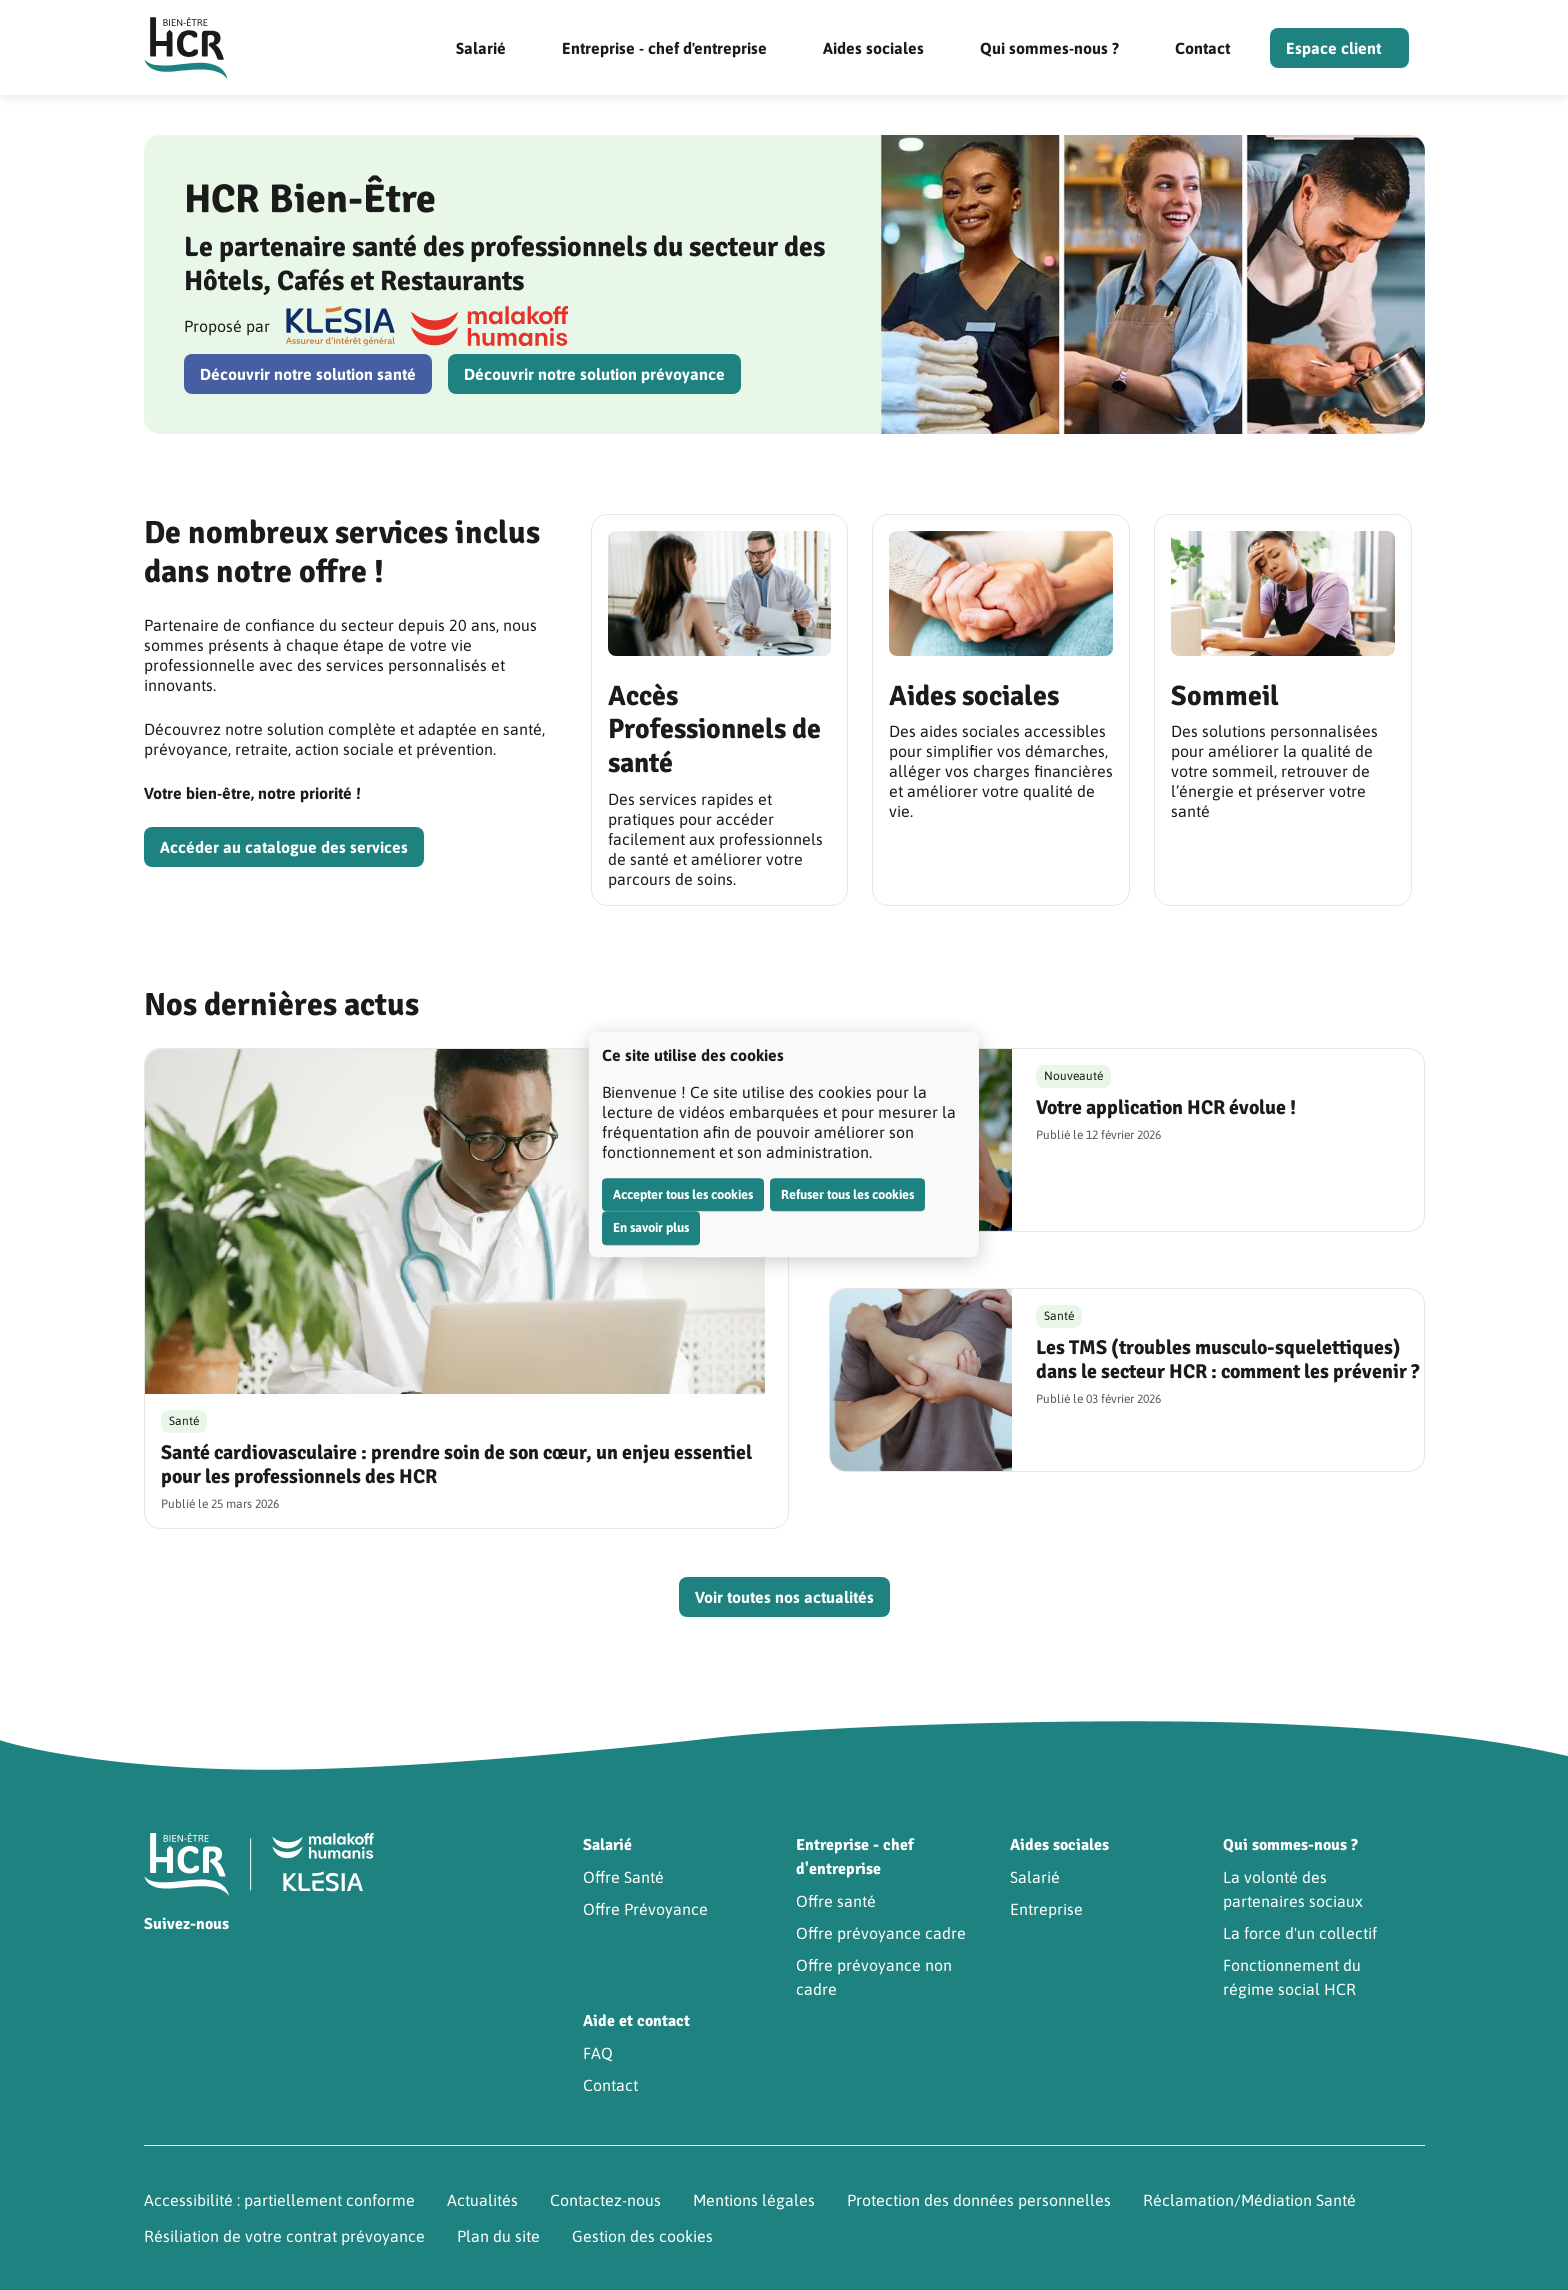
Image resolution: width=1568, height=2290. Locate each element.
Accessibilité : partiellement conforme (279, 2200)
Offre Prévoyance (645, 1909)
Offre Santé (623, 1877)
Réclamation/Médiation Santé (1249, 2200)
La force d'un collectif (1300, 1933)
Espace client (1333, 48)
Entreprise (1046, 1909)
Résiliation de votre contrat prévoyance (284, 2236)
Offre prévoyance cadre (881, 1933)
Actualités (482, 2200)
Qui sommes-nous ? (1049, 48)
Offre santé (836, 1901)
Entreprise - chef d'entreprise (664, 48)
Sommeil (1225, 696)
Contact (1202, 48)
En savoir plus (651, 1227)
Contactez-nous (605, 2200)
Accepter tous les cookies (683, 1194)
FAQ (598, 2053)
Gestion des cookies (642, 2236)
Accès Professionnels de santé (714, 729)
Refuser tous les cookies (847, 1194)
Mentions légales (754, 2200)
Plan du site (498, 2236)
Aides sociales (873, 48)
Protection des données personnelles (979, 2200)
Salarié (481, 48)
